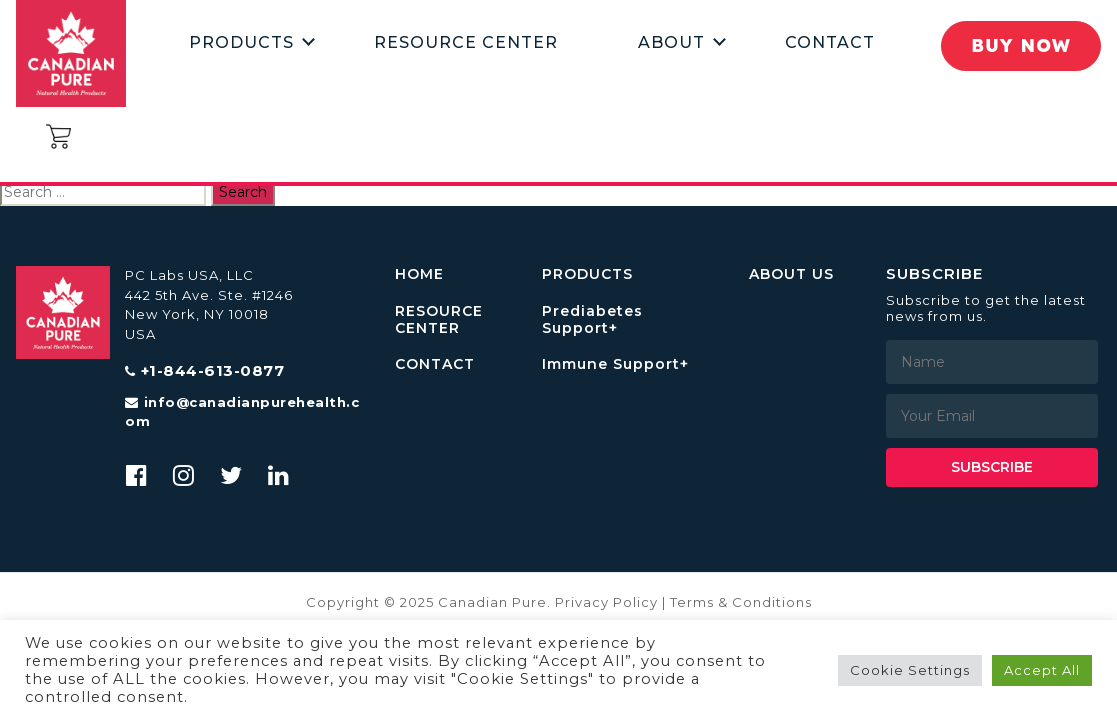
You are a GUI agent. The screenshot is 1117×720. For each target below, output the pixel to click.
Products (241, 43)
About (671, 43)
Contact (830, 43)
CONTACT (435, 364)
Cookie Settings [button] (910, 670)
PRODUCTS (587, 274)
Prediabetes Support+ (592, 320)
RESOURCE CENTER (439, 320)
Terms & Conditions (741, 602)
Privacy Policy (606, 602)
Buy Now (1021, 45)
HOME (419, 274)
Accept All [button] (1042, 670)
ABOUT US (791, 274)
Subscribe (992, 467)
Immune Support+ (615, 364)
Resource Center (466, 43)
